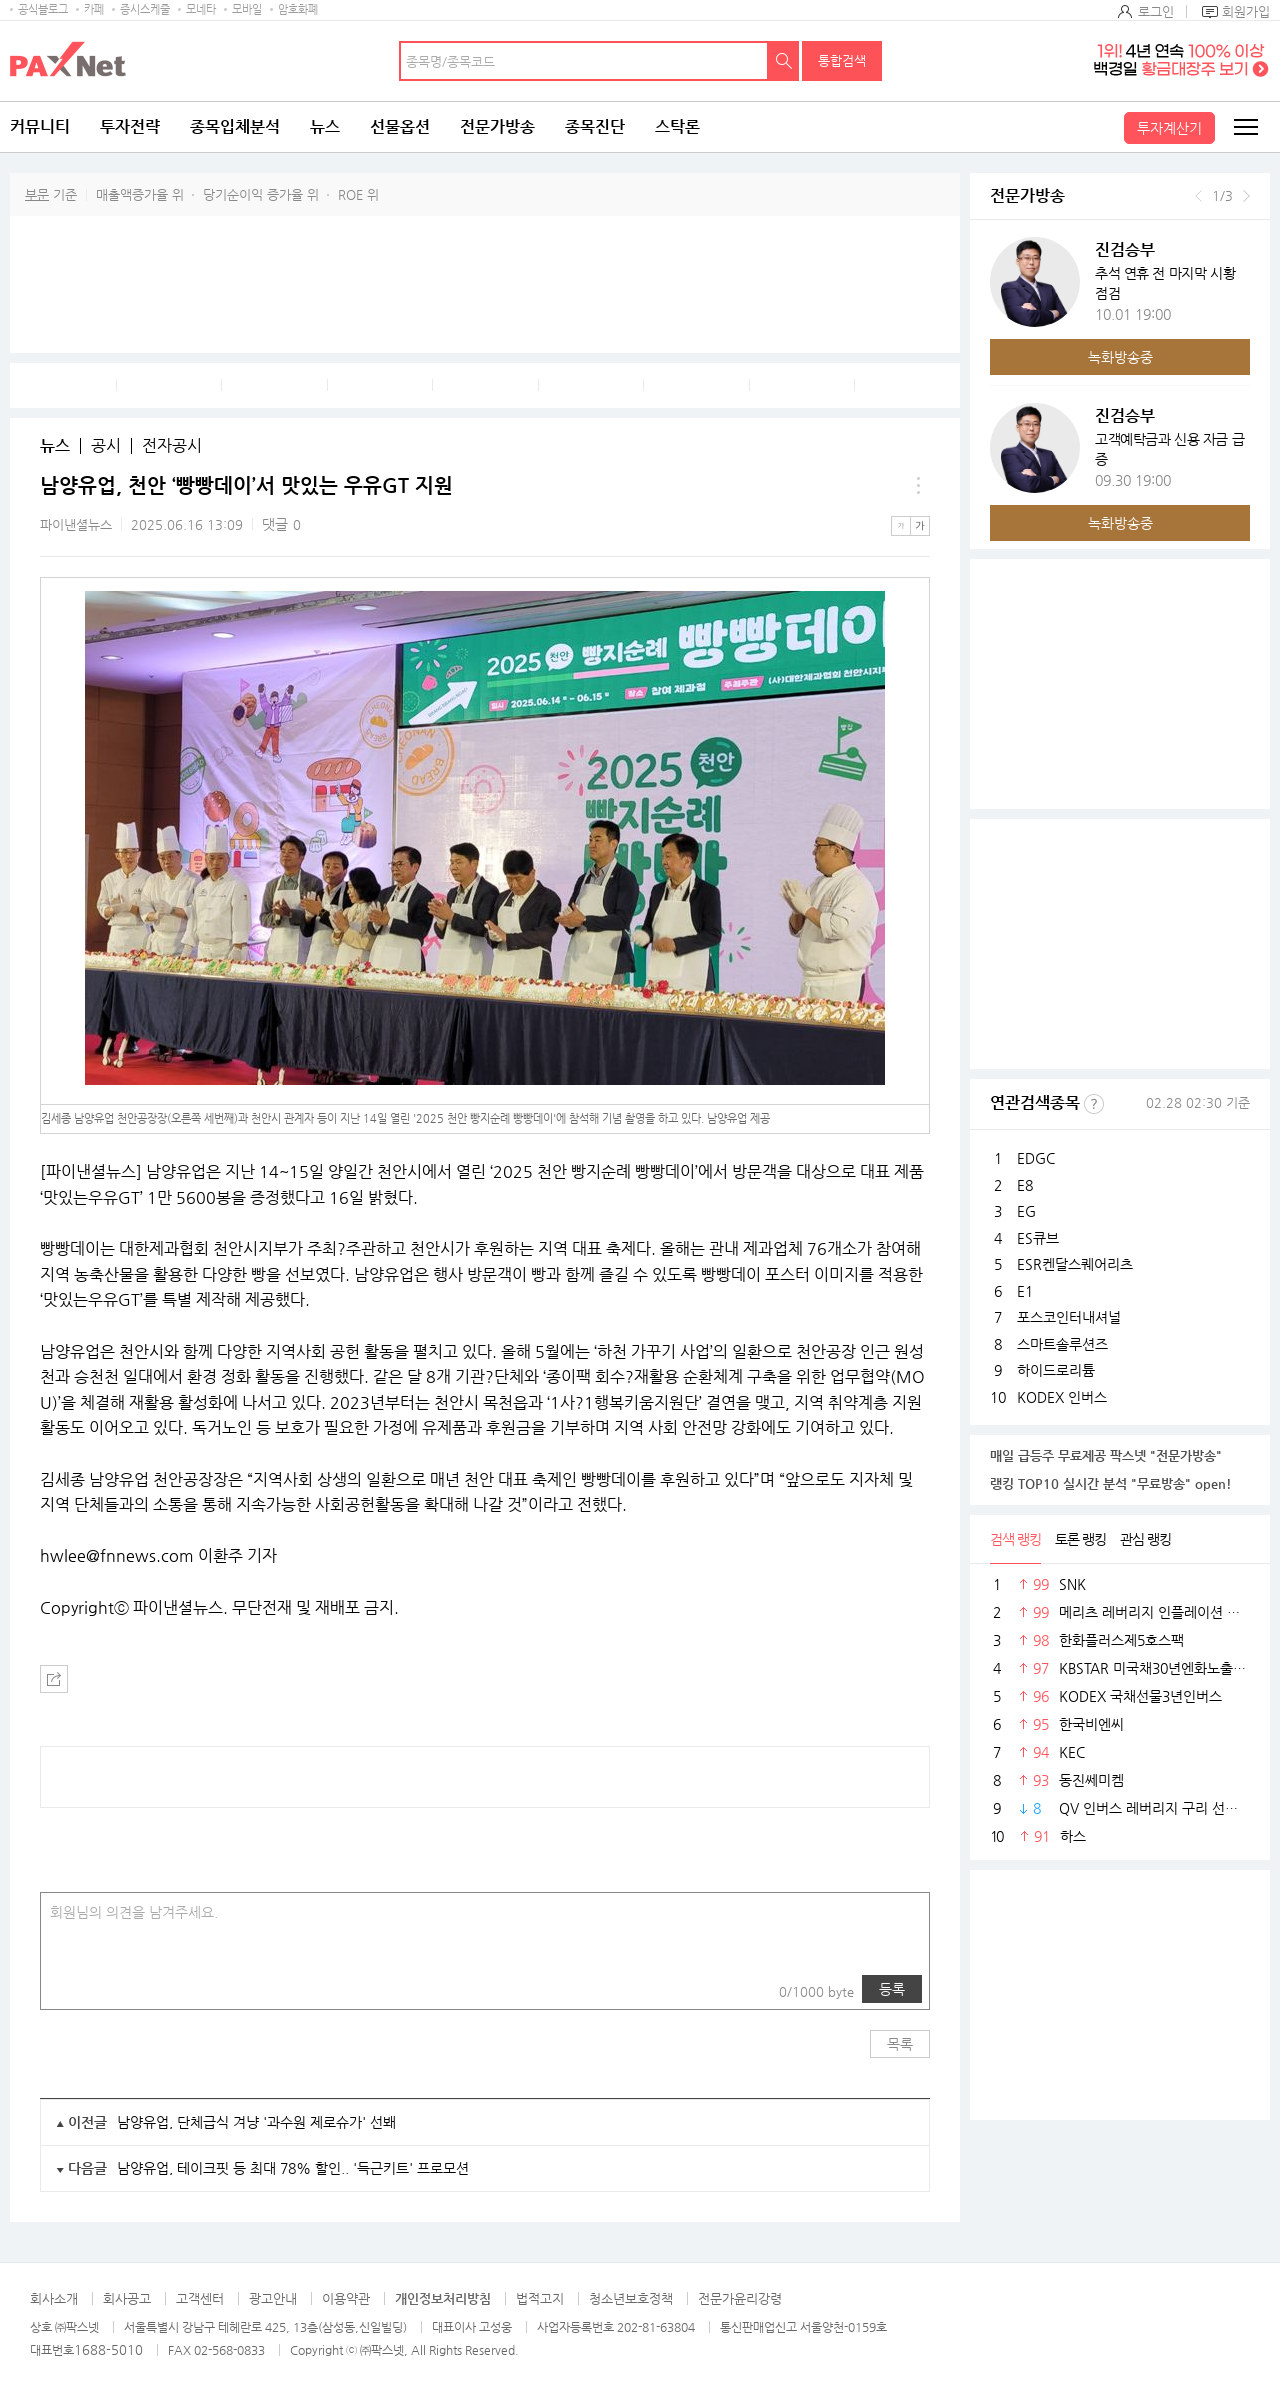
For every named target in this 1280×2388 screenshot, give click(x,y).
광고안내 (273, 2298)
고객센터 (200, 2298)
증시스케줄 (145, 9)
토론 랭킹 (1080, 1539)
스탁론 (677, 126)
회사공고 (127, 2298)
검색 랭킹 (1015, 1539)
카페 (94, 9)
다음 (1246, 196)
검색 (784, 61)
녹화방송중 (1120, 357)
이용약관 (346, 2298)
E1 (1025, 1291)
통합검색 (842, 60)
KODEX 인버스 (1062, 1397)
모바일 (247, 9)
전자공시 (172, 446)
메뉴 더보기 (918, 486)
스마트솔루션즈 (1062, 1344)
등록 (892, 1989)
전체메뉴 (1245, 127)
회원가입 (1246, 11)
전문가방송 (497, 126)
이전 (1198, 196)
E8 (1025, 1185)
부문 (37, 194)
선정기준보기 (1094, 1104)
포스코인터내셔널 (1069, 1317)
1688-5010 (108, 2349)
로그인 (1156, 11)
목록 (900, 2044)
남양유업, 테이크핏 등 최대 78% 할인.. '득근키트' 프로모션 (293, 2168)
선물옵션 (400, 126)
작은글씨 (901, 526)
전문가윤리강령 (740, 2298)
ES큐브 (1038, 1238)
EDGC (1036, 1158)
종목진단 (595, 126)
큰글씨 (920, 526)
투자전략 (130, 126)
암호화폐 (298, 9)
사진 (69, 1989)
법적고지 (540, 2298)
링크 (109, 1989)
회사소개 (54, 2298)
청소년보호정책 (631, 2298)
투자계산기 (1169, 128)
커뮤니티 (40, 126)
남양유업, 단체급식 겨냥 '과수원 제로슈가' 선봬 (256, 2122)
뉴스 (325, 126)
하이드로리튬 (1056, 1370)
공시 (106, 446)
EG (1026, 1211)
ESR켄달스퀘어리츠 (1075, 1264)
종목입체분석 (235, 126)
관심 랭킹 (1145, 1539)
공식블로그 (43, 9)
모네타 (201, 9)
